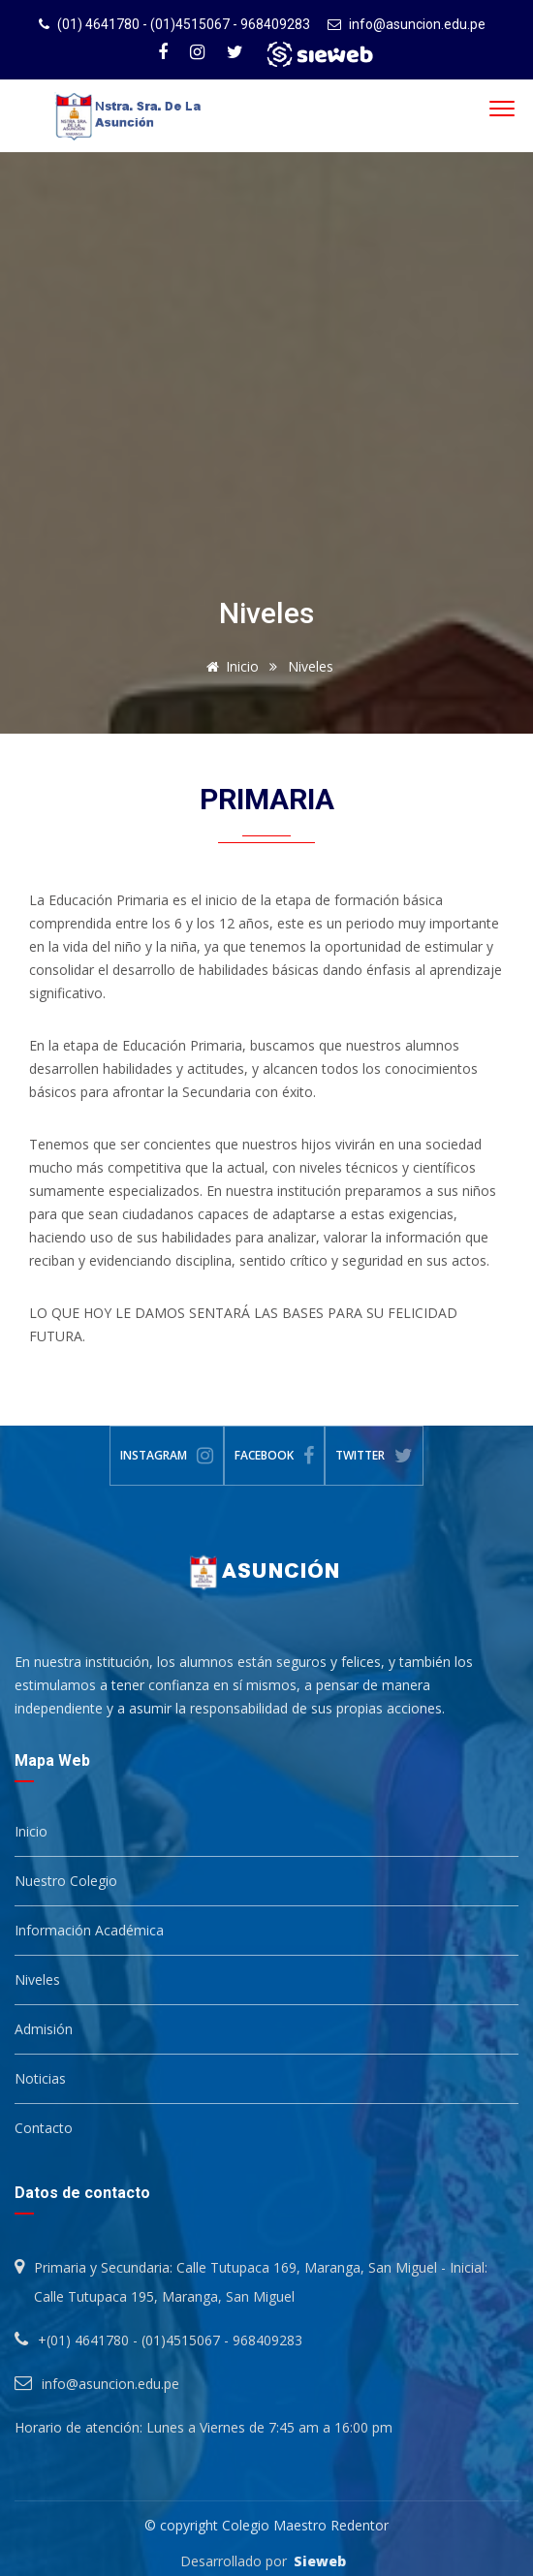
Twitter (374, 1456)
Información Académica (89, 1930)
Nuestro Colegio (66, 1880)
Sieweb (320, 2561)
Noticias (40, 2078)
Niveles (37, 1979)
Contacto (44, 2128)
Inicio (229, 666)
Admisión (44, 2029)
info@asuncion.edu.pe (417, 24)
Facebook (274, 1456)
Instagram (166, 1456)
